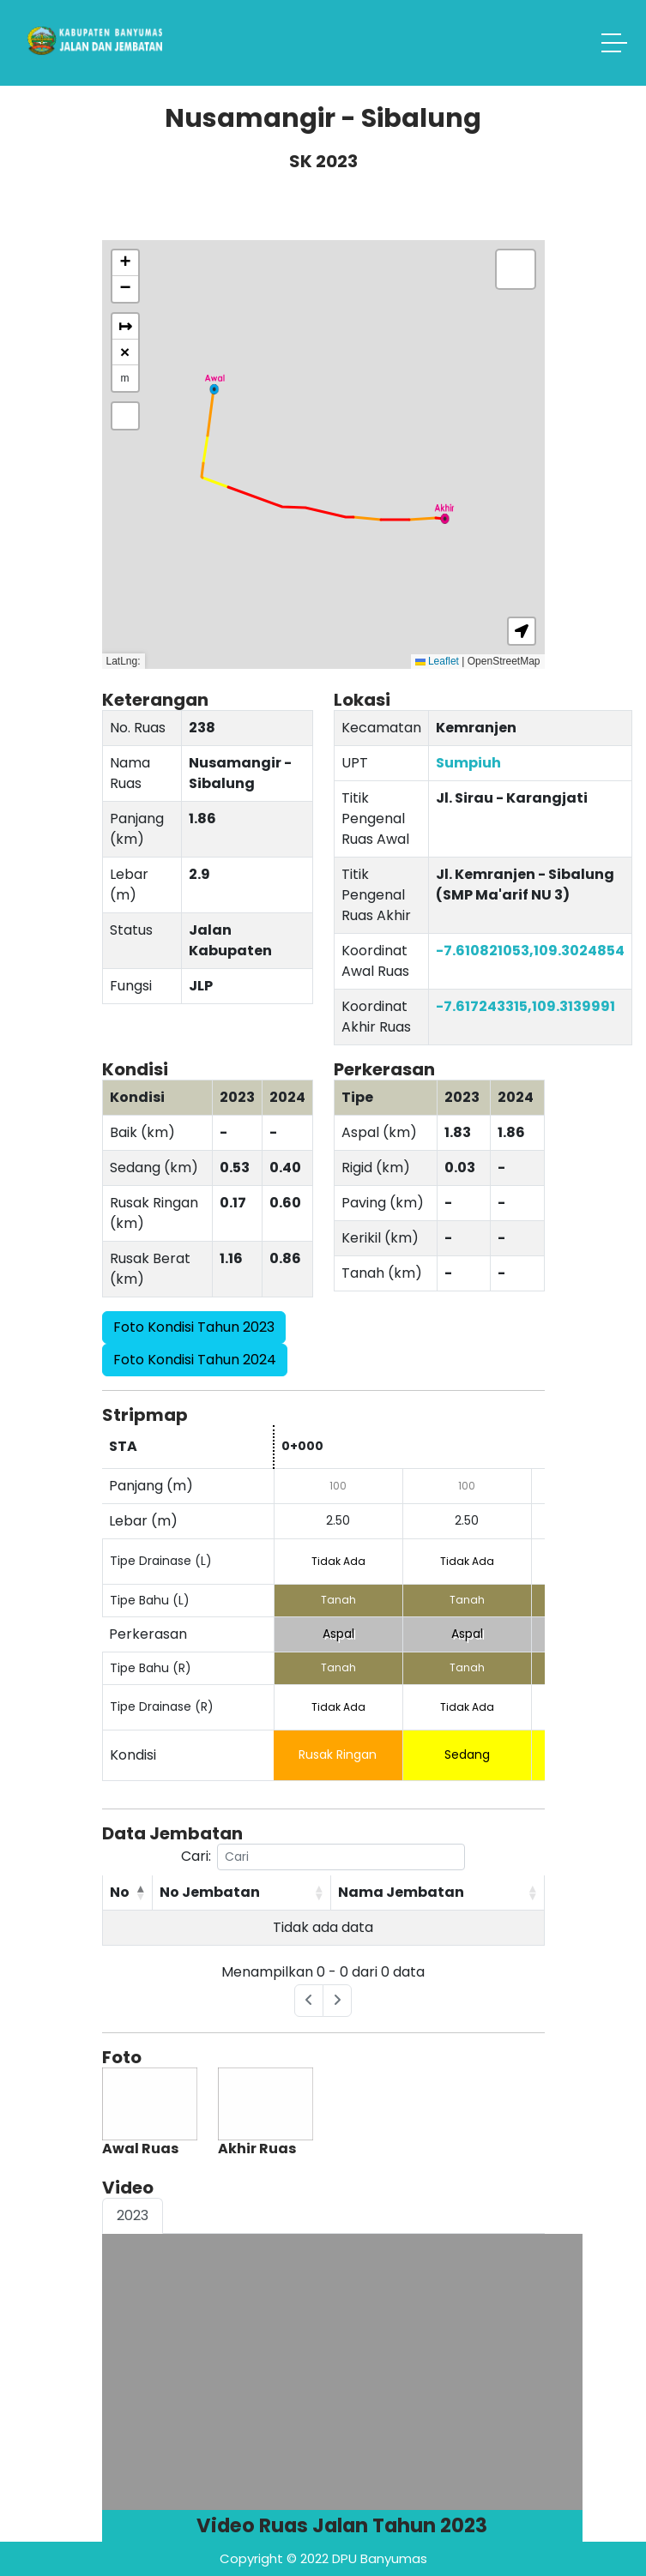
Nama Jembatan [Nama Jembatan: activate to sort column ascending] (401, 1892)
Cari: (323, 1857)
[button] (214, 384)
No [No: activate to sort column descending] (120, 1892)
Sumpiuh (468, 763)
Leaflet (437, 661)
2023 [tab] (132, 2215)
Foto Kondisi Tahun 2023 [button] (194, 1327)
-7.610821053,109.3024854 (530, 950)
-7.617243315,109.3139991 (525, 1006)
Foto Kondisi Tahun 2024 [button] (194, 1359)
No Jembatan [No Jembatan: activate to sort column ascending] (210, 1892)
